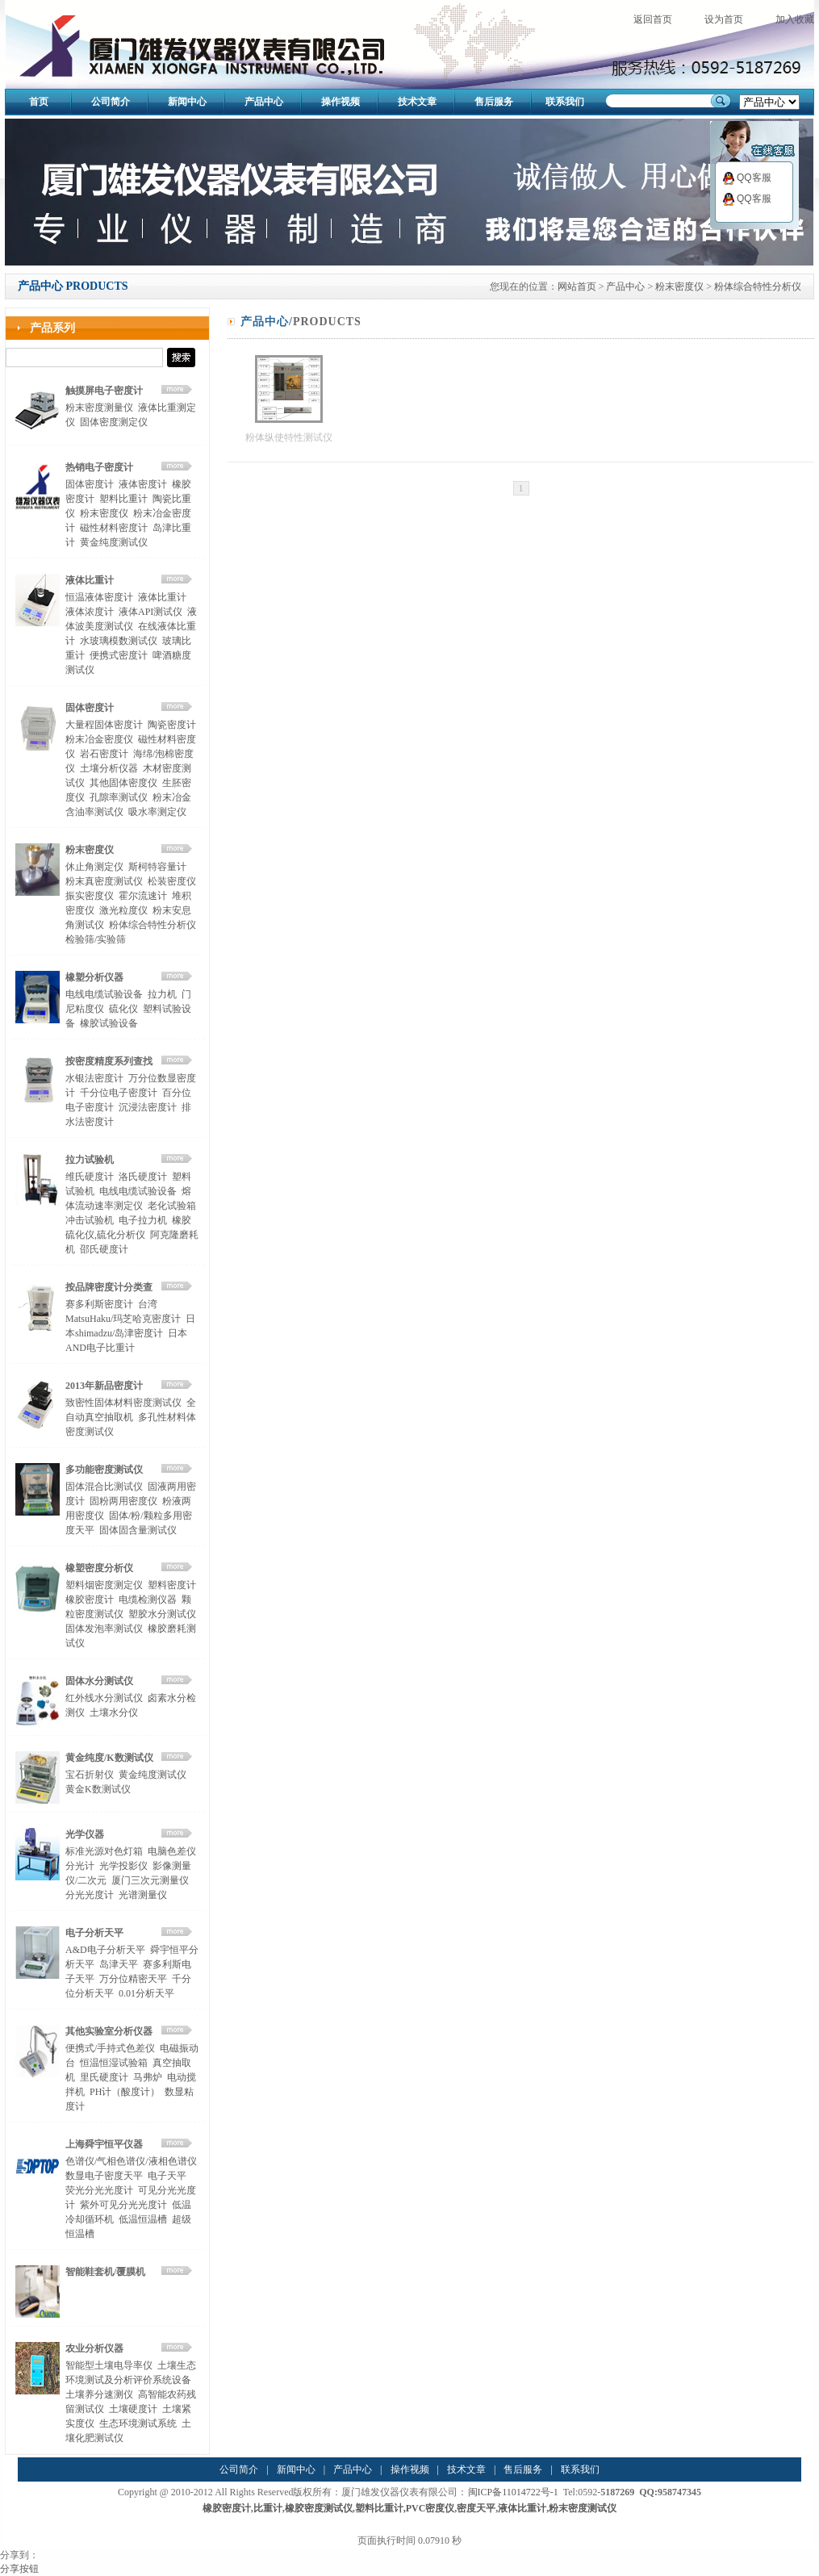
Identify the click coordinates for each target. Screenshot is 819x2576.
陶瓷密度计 (172, 724)
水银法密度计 (94, 1078)
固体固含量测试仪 (138, 1530)
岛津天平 (118, 1964)
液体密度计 (143, 484)
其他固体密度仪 (123, 782)
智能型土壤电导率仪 (109, 2365)
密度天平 (476, 2508)
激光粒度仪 (123, 910)
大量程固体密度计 (104, 724)
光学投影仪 (123, 1865)
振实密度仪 (89, 895)
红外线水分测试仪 (104, 1698)
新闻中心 (187, 101)
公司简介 (110, 101)
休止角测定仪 (94, 866)
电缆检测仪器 (148, 1599)
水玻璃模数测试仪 (118, 640)
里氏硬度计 (104, 2077)
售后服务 (493, 101)
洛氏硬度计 (143, 1176)
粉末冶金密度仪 (99, 739)
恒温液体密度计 (99, 597)
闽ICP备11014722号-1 (513, 2492)
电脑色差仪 (172, 1851)
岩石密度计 (104, 753)
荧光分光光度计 (99, 2190)
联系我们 (564, 101)
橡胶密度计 (89, 1599)
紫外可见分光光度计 (123, 2204)
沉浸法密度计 (148, 1107)
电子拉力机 (143, 1220)
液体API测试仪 (150, 611)
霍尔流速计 (143, 895)
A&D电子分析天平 (105, 1949)
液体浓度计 (89, 611)
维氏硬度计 (89, 1176)
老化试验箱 (172, 1205)
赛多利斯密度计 (99, 1304)
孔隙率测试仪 (119, 797)
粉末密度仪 (679, 286)
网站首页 (577, 286)
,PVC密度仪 (429, 2508)
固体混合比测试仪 (104, 1486)
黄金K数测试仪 (98, 1789)
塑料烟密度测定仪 (104, 1585)
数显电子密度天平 (104, 2175)
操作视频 (340, 101)
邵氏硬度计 (104, 1249)
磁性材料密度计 (114, 527)
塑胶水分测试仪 (162, 1614)
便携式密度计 (119, 655)
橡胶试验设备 (109, 1023)
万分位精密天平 (133, 1978)
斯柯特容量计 (157, 866)
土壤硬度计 (133, 2409)
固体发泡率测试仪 (104, 1628)
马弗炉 (147, 2077)
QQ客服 (746, 178)
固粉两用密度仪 (123, 1501)
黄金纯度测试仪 (114, 542)
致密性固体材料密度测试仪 (123, 1402)
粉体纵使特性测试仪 (288, 437)
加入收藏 (794, 19)
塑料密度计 (172, 1585)
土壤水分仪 (114, 1712)
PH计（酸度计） (125, 2091)
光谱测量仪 (143, 1895)
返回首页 (652, 19)
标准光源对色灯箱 (104, 1851)
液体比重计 (162, 597)
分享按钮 (19, 2568)
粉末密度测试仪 (582, 2508)
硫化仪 (123, 1008)
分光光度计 (89, 1895)
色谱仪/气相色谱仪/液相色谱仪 (131, 2161)
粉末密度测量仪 (99, 407)
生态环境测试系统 (138, 2423)
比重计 (267, 2508)
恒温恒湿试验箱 (114, 2062)
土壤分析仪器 (109, 768)
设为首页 (723, 19)
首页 (38, 101)
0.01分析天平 (146, 1993)
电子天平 (167, 2175)
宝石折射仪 (89, 1774)
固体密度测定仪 (114, 422)
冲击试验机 (89, 1220)
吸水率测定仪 (157, 812)
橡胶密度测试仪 (319, 2508)
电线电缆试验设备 (104, 994)
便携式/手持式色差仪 (110, 2048)
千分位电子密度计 (118, 1092)
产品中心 (263, 101)
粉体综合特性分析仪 (757, 286)
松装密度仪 (172, 881)
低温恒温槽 (143, 2219)
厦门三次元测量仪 (150, 1880)
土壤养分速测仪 (99, 2394)
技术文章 (417, 101)
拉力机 (162, 994)
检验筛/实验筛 (95, 939)
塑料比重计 (123, 498)
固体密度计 (89, 484)
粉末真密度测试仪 (104, 881)
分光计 (79, 1865)
